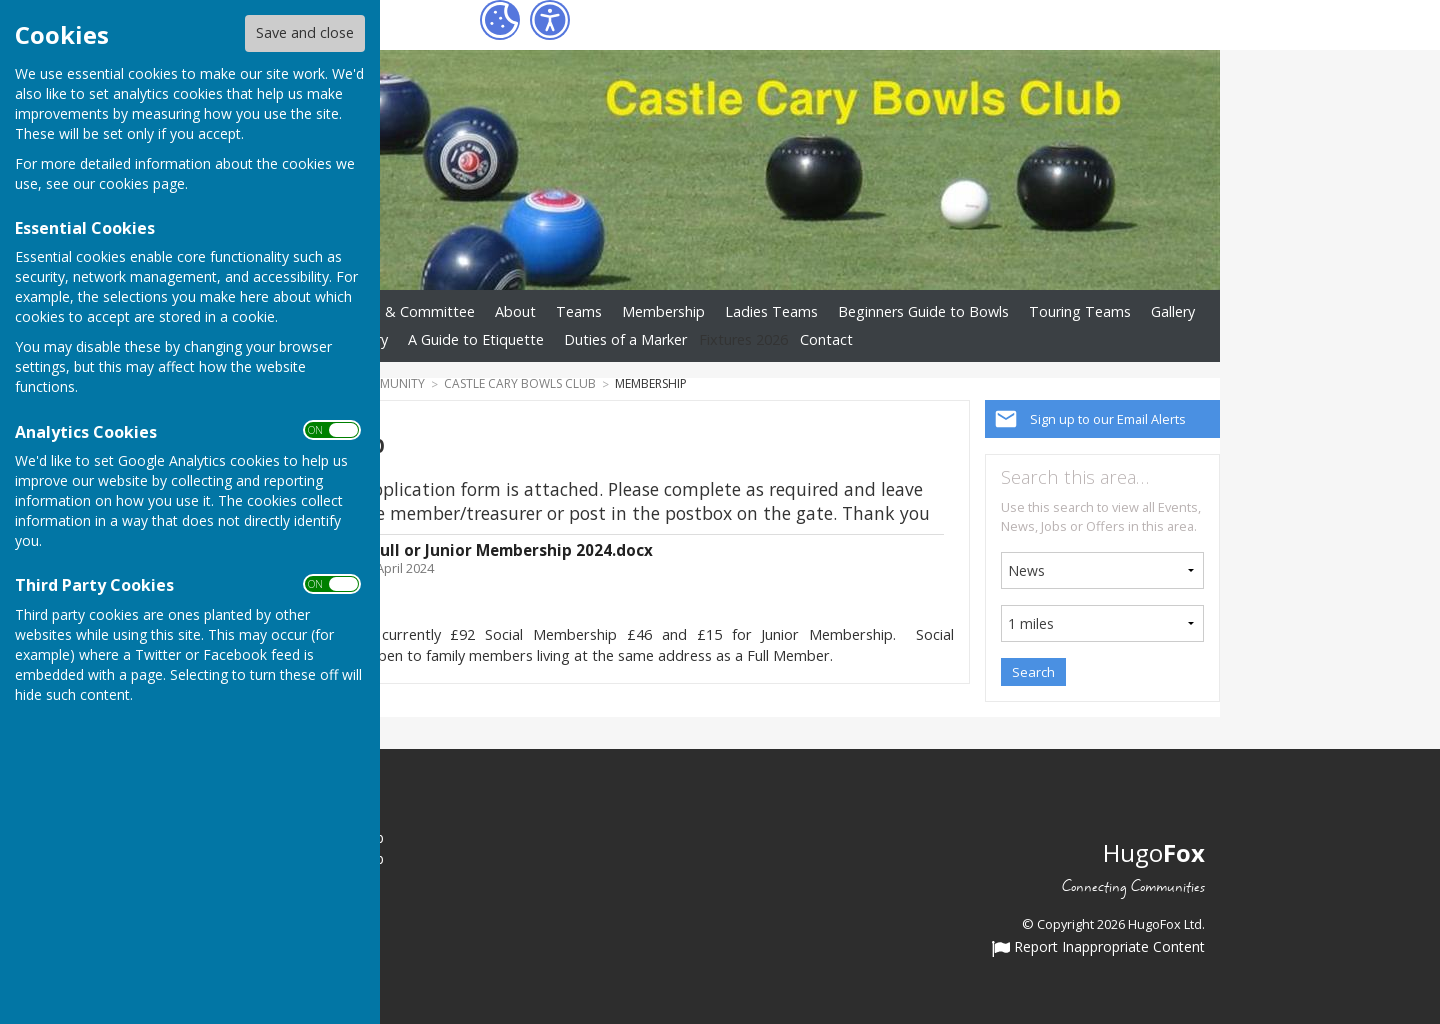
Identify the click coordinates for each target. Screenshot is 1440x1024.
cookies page (142, 183)
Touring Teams (1080, 311)
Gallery (1173, 311)
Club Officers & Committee (386, 311)
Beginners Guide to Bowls (923, 311)
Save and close (305, 32)
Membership (663, 311)
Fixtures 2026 (743, 339)
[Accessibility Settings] (550, 20)
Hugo (1154, 852)
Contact (826, 339)
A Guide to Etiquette (476, 339)
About (515, 311)
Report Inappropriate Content (1098, 948)
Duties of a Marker (625, 339)
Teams (579, 311)
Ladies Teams (771, 311)
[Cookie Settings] (500, 20)
